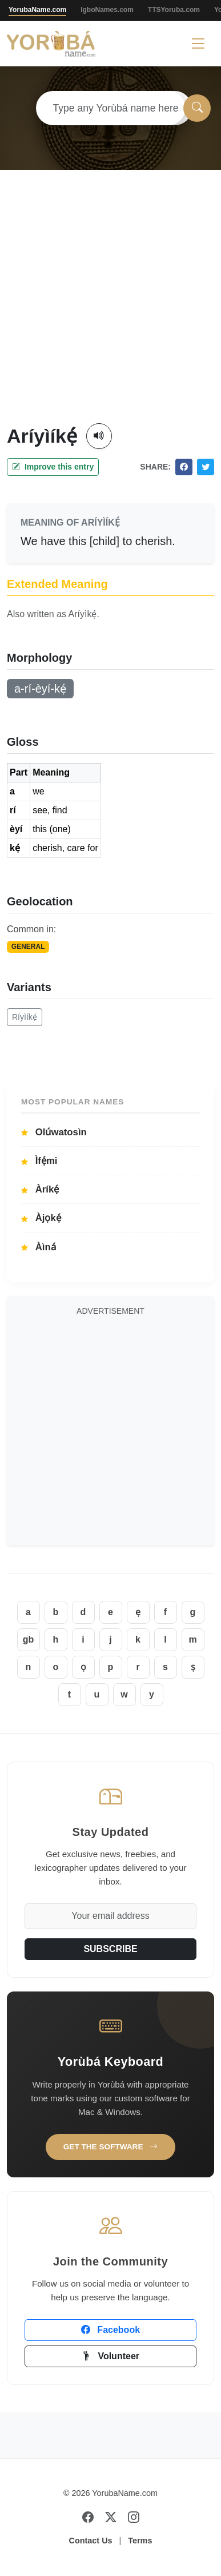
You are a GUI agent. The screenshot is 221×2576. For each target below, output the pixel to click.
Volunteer (110, 2356)
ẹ (137, 1612)
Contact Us (90, 2540)
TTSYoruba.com (174, 10)
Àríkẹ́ (40, 1189)
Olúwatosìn (54, 1132)
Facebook (110, 2330)
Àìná (38, 1247)
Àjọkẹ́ (41, 1218)
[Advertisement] (107, 310)
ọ (83, 1667)
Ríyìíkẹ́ (24, 1016)
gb (28, 1639)
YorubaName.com (37, 10)
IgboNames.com (107, 10)
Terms (140, 2540)
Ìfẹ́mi (39, 1160)
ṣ (193, 1667)
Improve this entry (53, 466)
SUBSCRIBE (110, 1949)
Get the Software (110, 2146)
